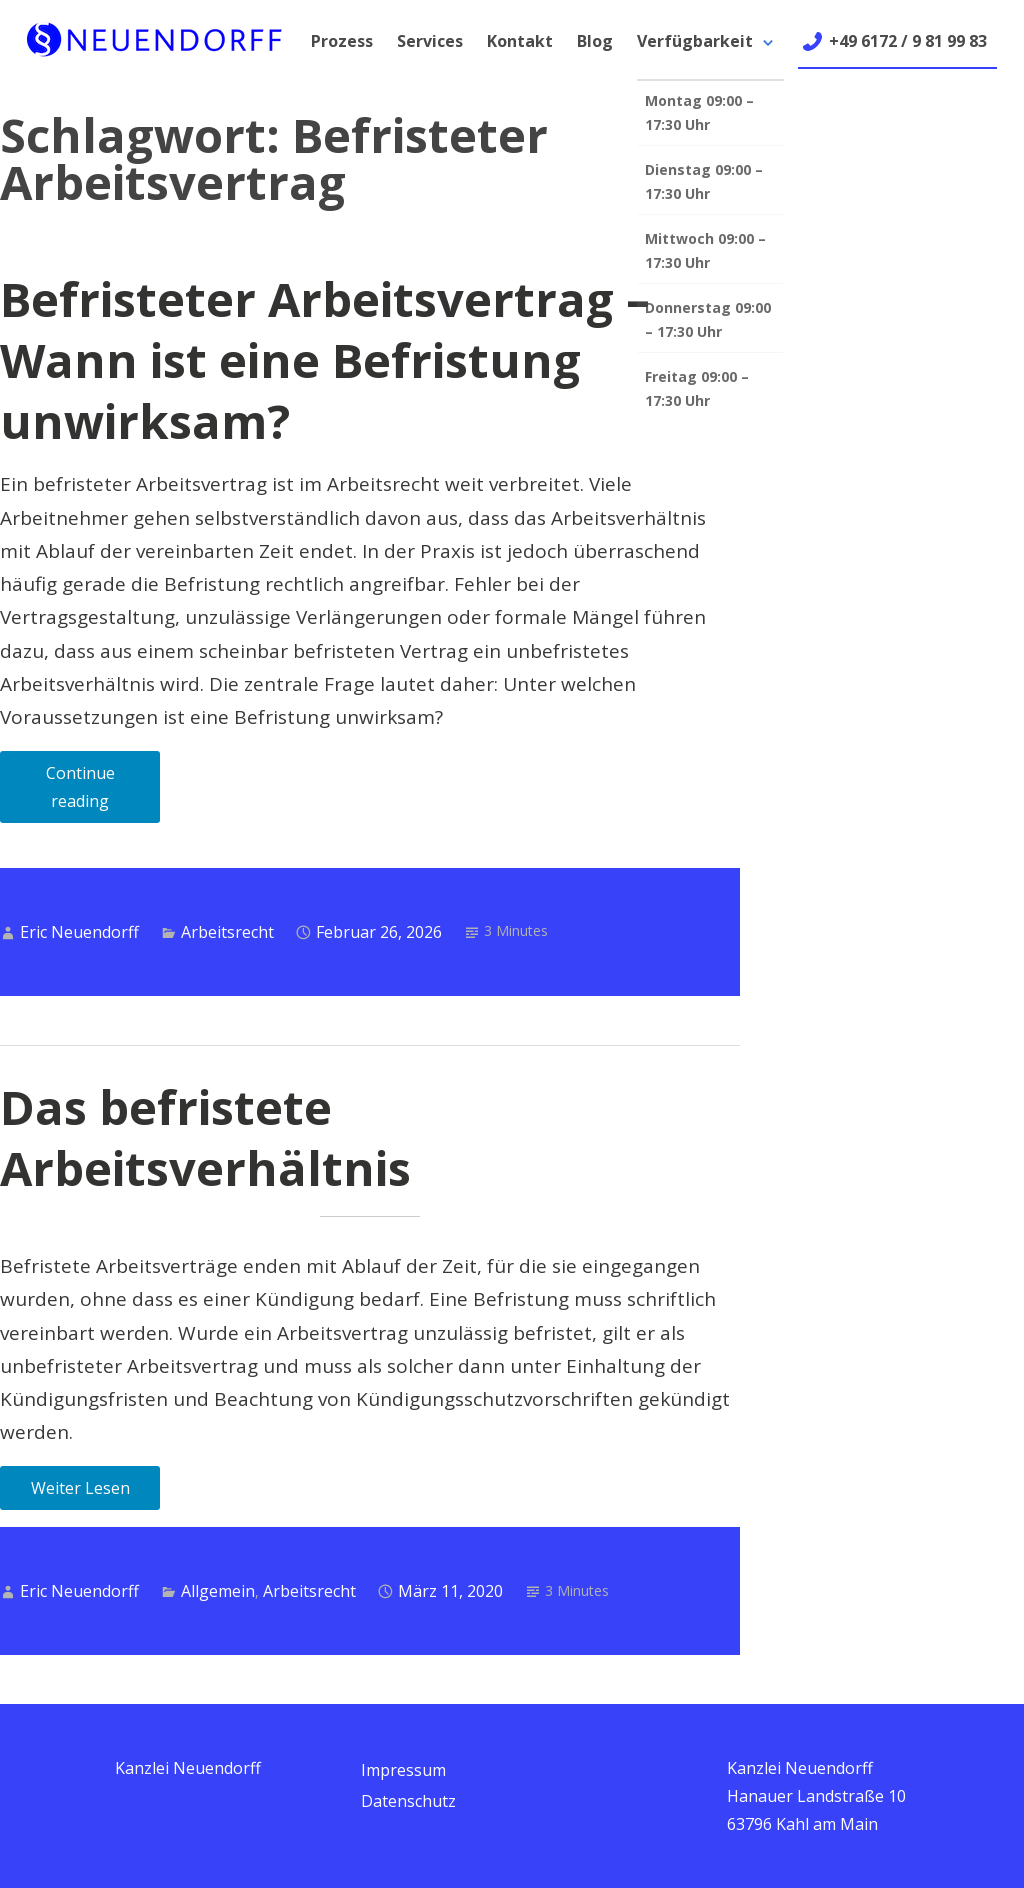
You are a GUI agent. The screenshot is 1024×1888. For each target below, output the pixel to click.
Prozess (342, 41)
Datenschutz (408, 1801)
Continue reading (103, 792)
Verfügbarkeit (695, 41)
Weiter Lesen (80, 1488)
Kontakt (520, 41)
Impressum (403, 1770)
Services (430, 41)
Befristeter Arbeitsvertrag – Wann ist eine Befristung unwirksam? (325, 360)
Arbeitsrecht (227, 932)
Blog (595, 41)
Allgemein (218, 1591)
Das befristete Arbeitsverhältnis (205, 1137)
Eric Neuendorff (79, 932)
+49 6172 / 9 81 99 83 (908, 41)
